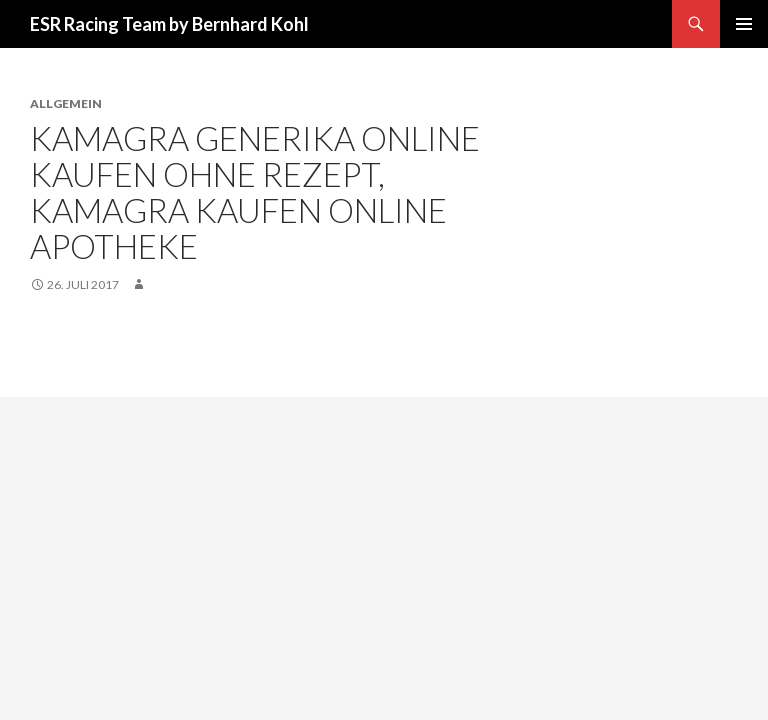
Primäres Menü (744, 24)
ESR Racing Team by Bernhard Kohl (169, 24)
